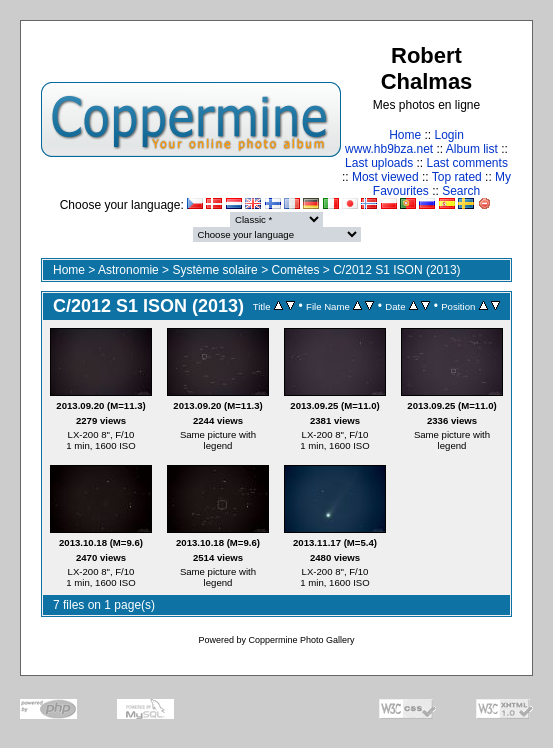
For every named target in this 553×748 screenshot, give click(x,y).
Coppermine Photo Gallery (301, 640)
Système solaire (214, 270)
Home (405, 135)
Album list (472, 149)
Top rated (457, 177)
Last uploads (379, 163)
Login (448, 135)
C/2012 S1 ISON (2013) (396, 270)
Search (461, 191)
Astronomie (128, 270)
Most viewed (385, 177)
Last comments (467, 163)
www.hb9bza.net (389, 149)
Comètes (295, 270)
